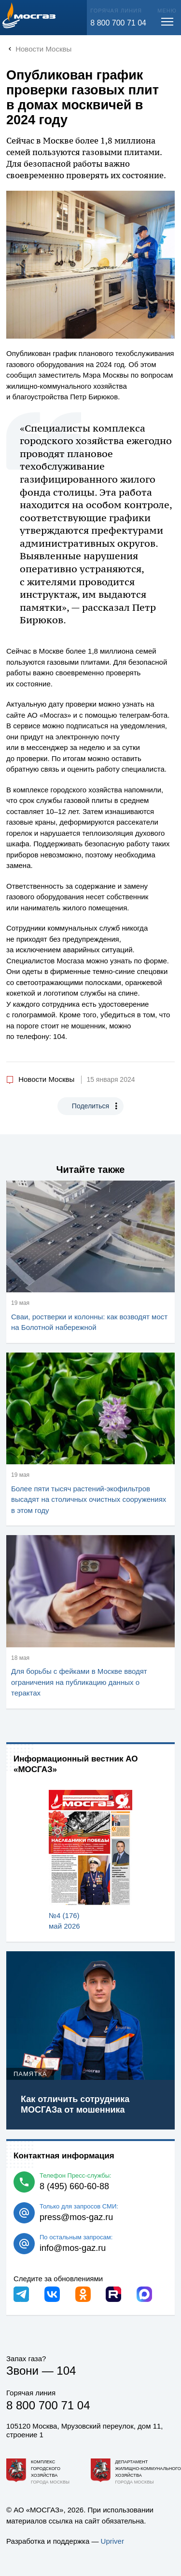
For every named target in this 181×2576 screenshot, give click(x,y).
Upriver (112, 2541)
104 (66, 2370)
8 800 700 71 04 (118, 23)
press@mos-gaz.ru (76, 2217)
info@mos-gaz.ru (73, 2248)
